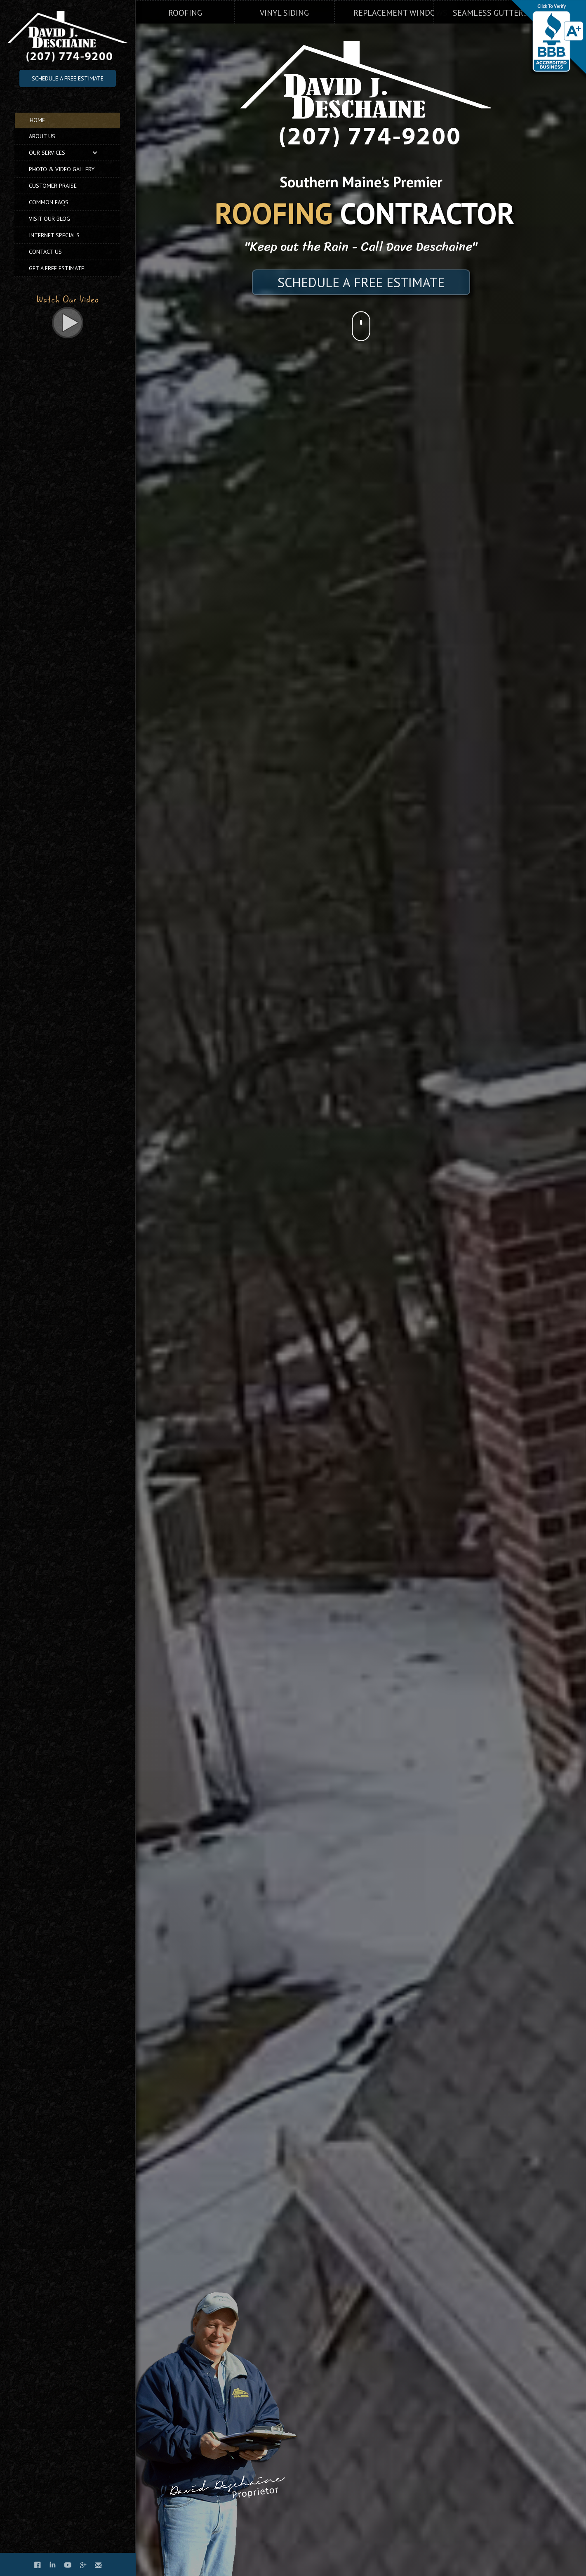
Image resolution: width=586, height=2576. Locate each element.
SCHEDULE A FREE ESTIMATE (361, 282)
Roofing (185, 12)
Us (42, 136)
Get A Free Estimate (56, 268)
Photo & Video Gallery (61, 169)
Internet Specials (54, 235)
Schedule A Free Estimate (68, 78)
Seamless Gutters (490, 12)
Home (37, 120)
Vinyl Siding (284, 12)
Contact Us (45, 251)
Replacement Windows (400, 12)
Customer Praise (53, 185)
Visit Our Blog (49, 218)
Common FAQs (48, 202)
